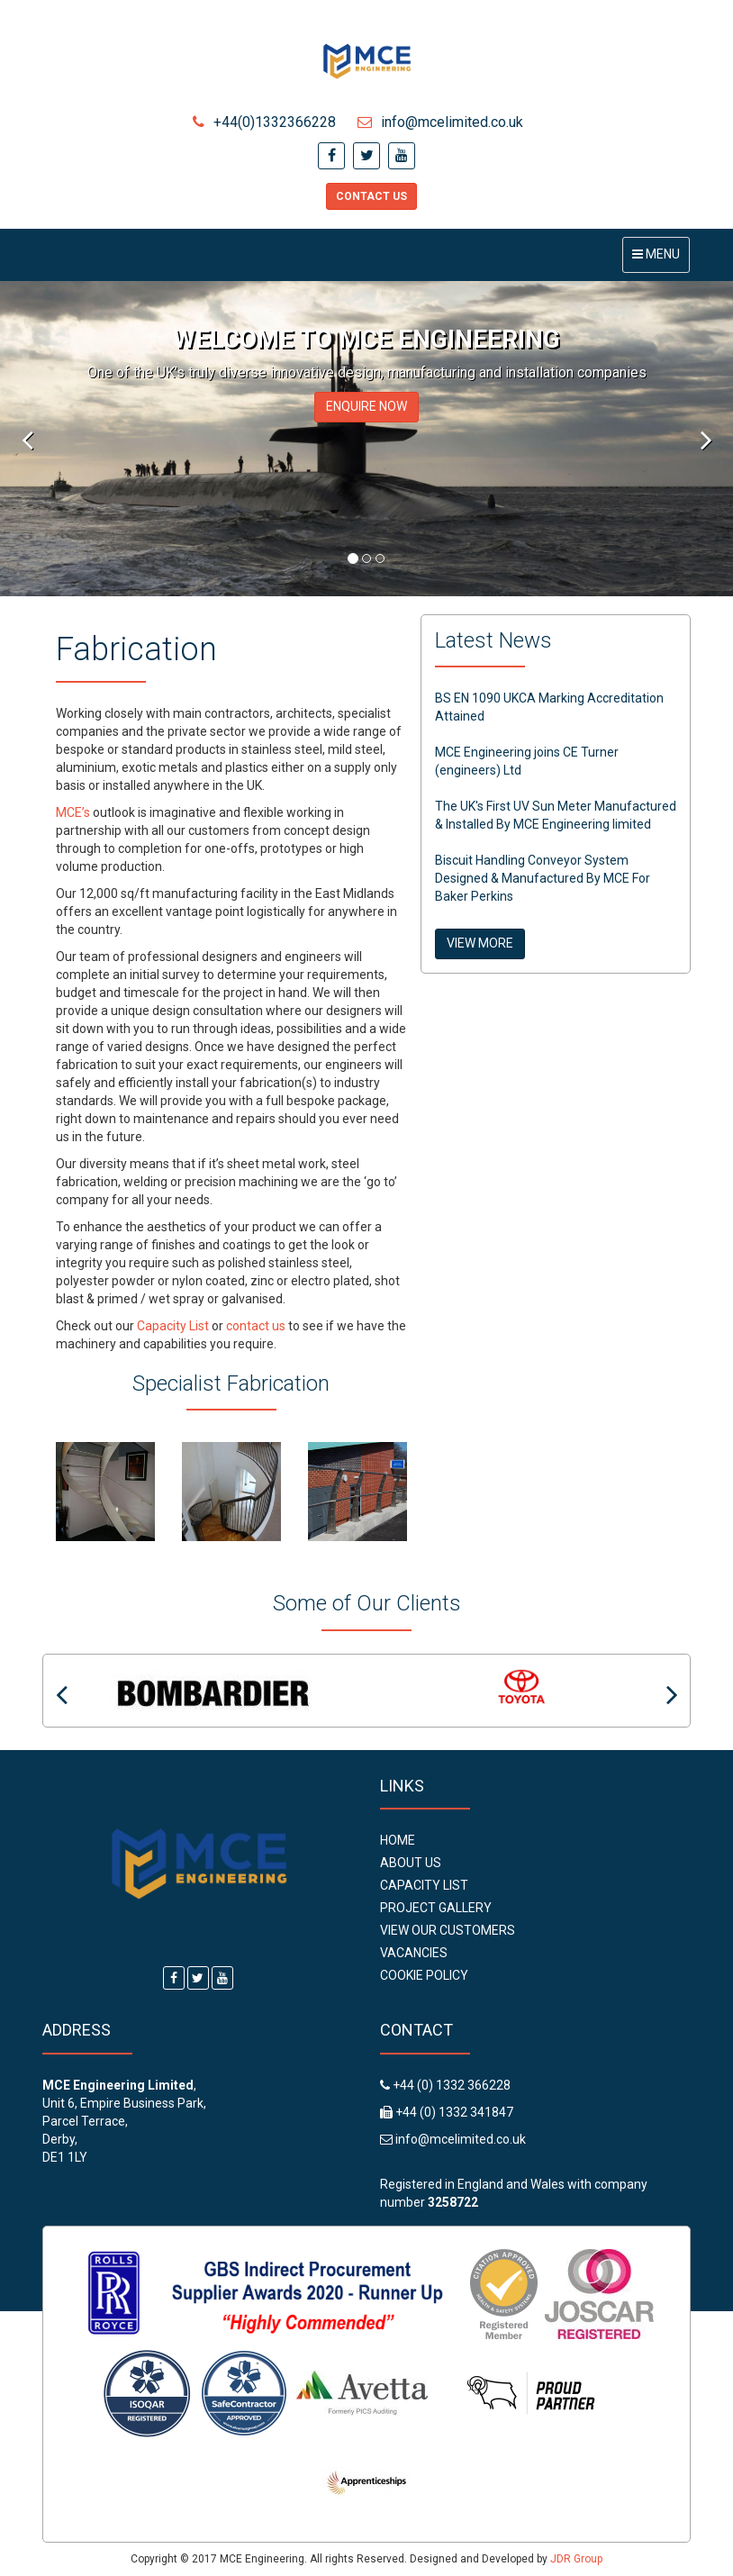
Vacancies (414, 1953)
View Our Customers (447, 1930)
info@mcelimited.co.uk (440, 122)
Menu (660, 259)
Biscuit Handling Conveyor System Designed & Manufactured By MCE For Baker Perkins (542, 878)
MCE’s (73, 812)
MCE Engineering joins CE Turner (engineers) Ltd (527, 761)
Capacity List (173, 1326)
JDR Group (576, 2559)
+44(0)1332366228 (264, 122)
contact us (255, 1326)
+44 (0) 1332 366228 (450, 2085)
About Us (410, 1862)
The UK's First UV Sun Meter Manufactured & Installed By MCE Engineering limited (555, 815)
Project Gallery (436, 1907)
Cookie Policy (424, 1975)
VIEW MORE (480, 943)
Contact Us (371, 196)
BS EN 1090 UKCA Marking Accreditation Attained (549, 707)
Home (397, 1840)
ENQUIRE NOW (366, 406)
